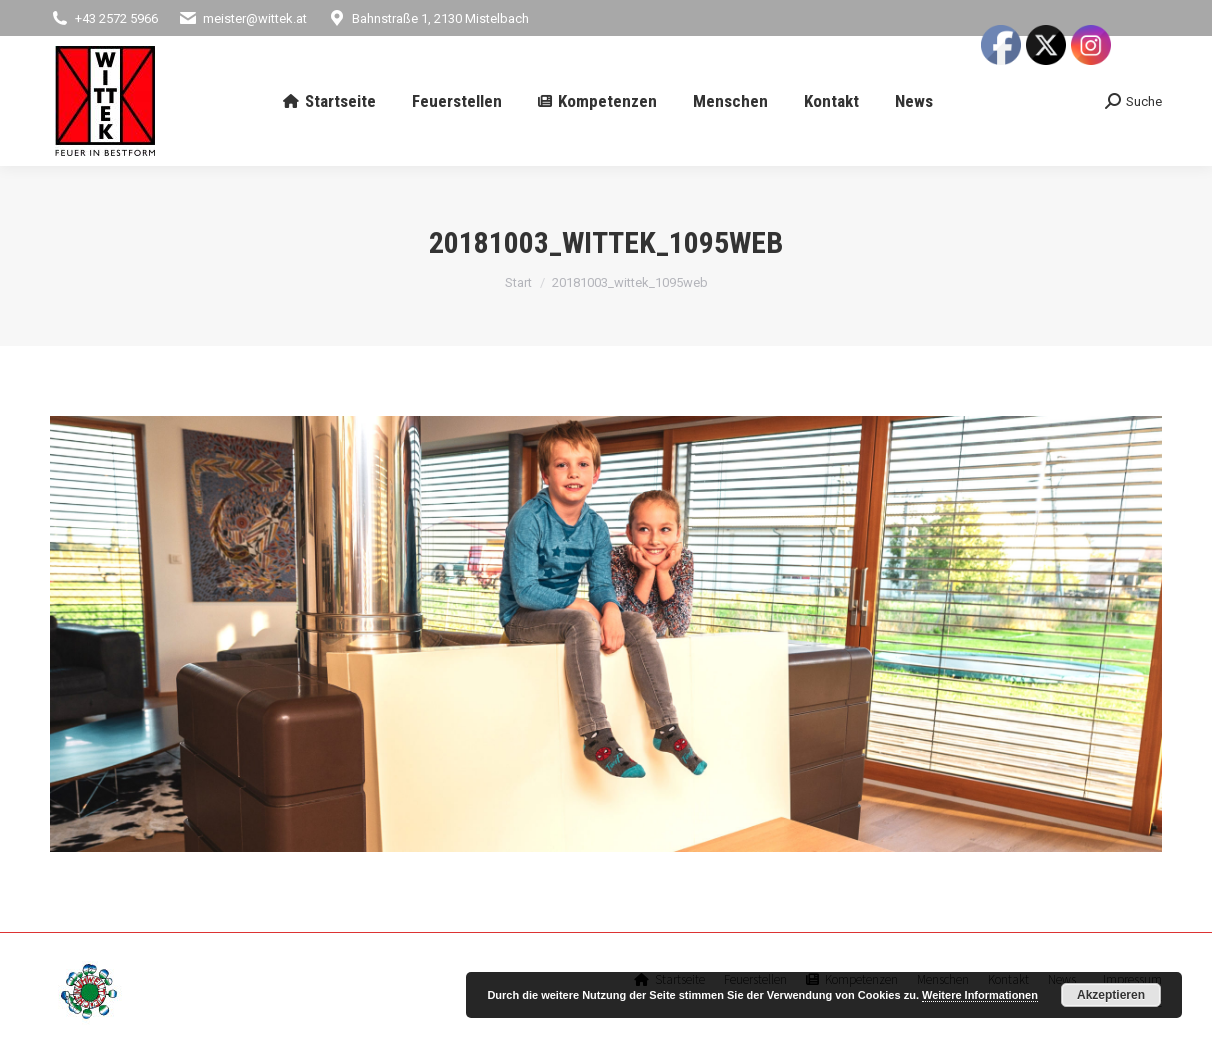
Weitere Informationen (980, 995)
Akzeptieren (1111, 995)
